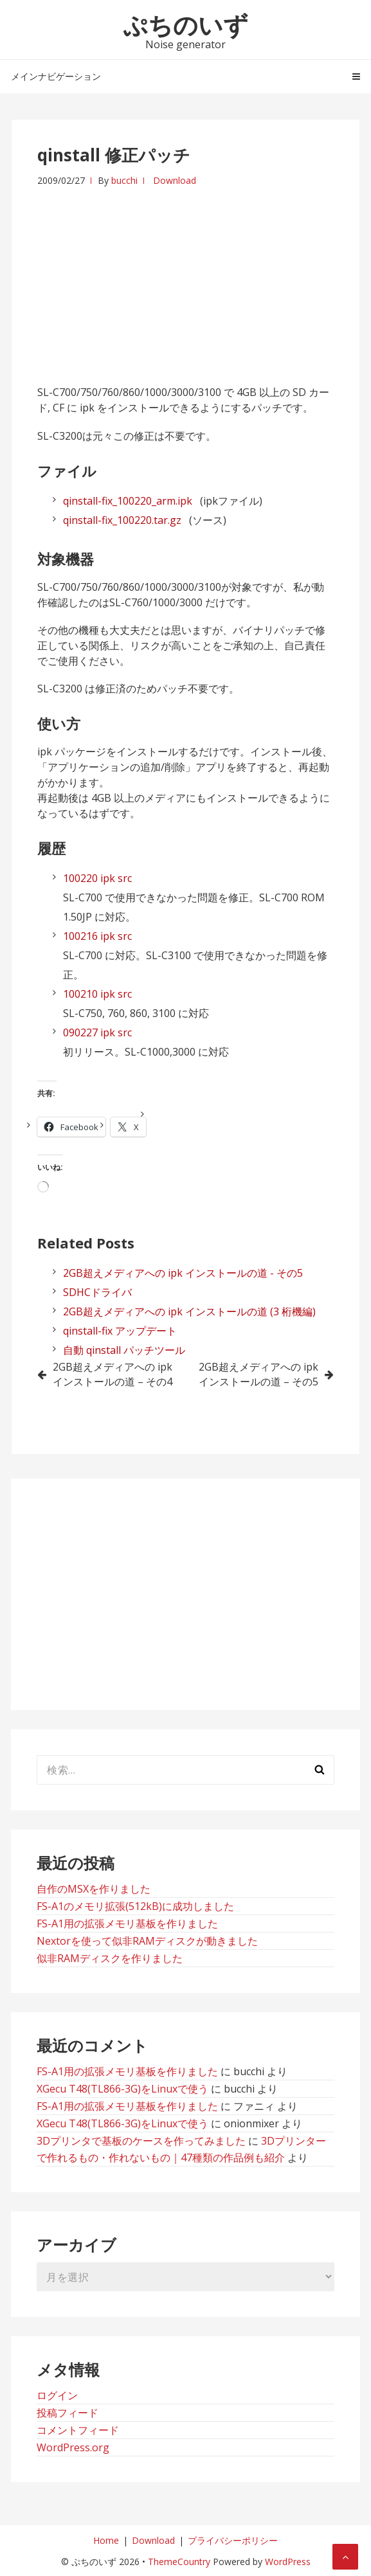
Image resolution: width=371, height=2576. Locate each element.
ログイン (57, 2395)
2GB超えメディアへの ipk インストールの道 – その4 (112, 1374)
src (125, 878)
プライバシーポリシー (233, 2540)
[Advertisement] (185, 278)
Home (106, 2540)
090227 (80, 1032)
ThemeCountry (179, 2561)
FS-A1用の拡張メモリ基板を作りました (127, 1923)
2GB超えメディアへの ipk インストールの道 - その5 (183, 1273)
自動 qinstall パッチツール (124, 1350)
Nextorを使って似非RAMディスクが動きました (147, 1941)
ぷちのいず (185, 24)
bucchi (124, 180)
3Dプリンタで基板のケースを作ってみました (141, 2141)
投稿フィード (67, 2413)
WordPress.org (73, 2447)
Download (174, 180)
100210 (80, 994)
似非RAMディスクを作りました (110, 1958)
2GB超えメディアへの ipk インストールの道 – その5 (258, 1374)
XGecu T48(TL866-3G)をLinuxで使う (122, 2089)
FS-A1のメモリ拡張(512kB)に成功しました (135, 1906)
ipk (107, 878)
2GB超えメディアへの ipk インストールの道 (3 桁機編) (189, 1311)
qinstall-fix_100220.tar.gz (122, 520)
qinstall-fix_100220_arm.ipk (127, 501)
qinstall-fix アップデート (120, 1331)
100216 (80, 936)
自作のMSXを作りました (93, 1889)
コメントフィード (78, 2430)
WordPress (288, 2561)
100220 (80, 878)
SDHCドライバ (97, 1292)
